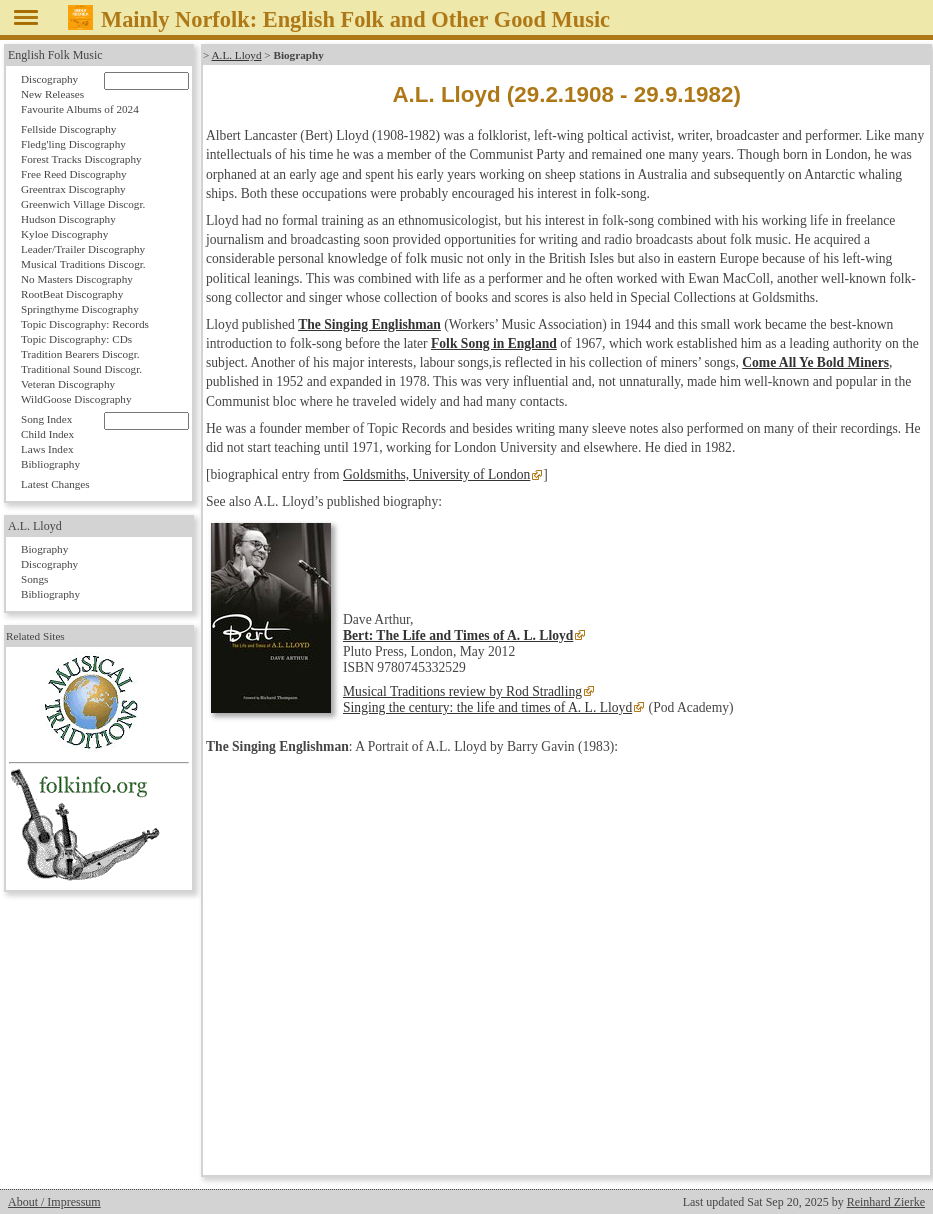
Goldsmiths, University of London (436, 474)
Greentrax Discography (73, 189)
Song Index (46, 419)
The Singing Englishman (369, 324)
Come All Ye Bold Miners (815, 362)
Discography (49, 79)
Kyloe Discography (64, 234)
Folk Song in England (494, 343)
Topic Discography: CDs (76, 339)
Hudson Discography (68, 219)
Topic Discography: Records (85, 324)
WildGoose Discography (76, 399)
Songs (34, 579)
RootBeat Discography (72, 294)
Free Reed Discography (74, 174)
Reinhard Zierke (886, 1202)
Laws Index (47, 449)
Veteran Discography (68, 384)
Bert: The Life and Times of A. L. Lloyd (458, 635)
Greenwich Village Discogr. (83, 204)
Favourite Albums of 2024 (80, 109)
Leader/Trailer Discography (83, 249)
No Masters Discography (77, 279)
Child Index (47, 434)
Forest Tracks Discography (81, 159)
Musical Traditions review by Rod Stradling (462, 691)
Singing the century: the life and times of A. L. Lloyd (487, 707)
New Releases (52, 94)
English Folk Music (55, 55)
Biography (44, 549)
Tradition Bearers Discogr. (80, 354)
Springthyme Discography (80, 309)
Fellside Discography (68, 129)
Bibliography (50, 464)
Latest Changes (55, 484)
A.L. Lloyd (237, 55)
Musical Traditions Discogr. (83, 264)
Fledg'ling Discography (73, 144)
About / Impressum (54, 1202)
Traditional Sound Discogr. (81, 369)
